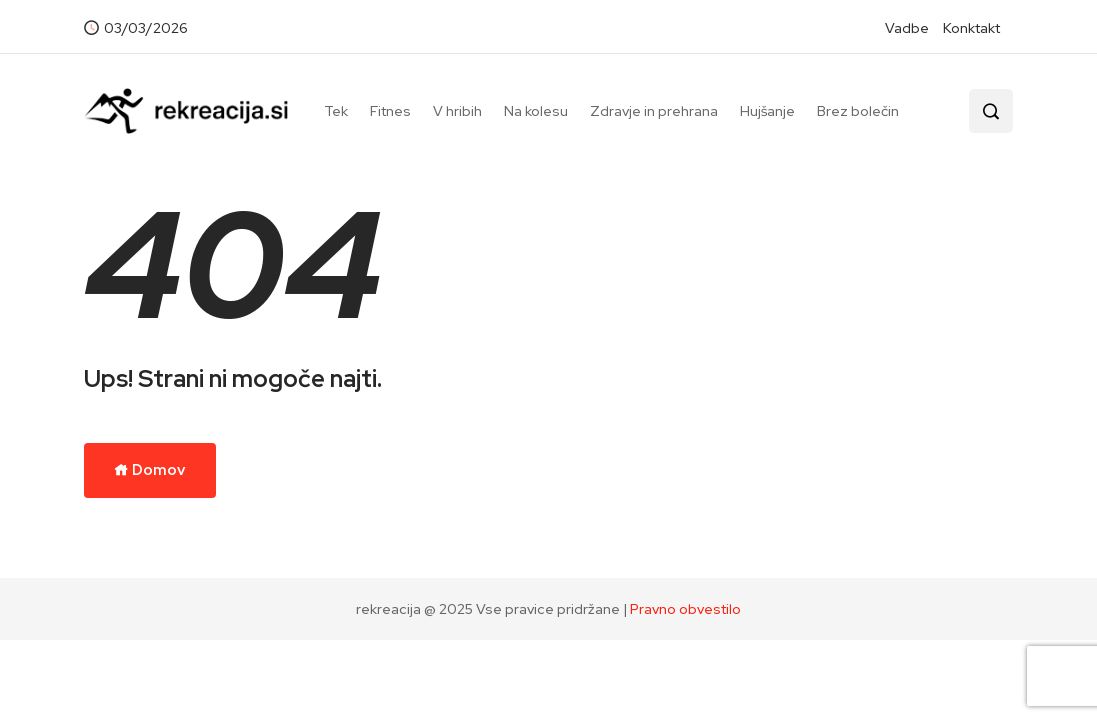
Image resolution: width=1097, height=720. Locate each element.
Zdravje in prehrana (654, 111)
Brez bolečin (858, 111)
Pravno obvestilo (685, 609)
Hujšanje (767, 111)
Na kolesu (536, 111)
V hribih (457, 111)
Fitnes (390, 111)
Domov (150, 470)
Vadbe (907, 28)
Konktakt (971, 28)
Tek (336, 111)
